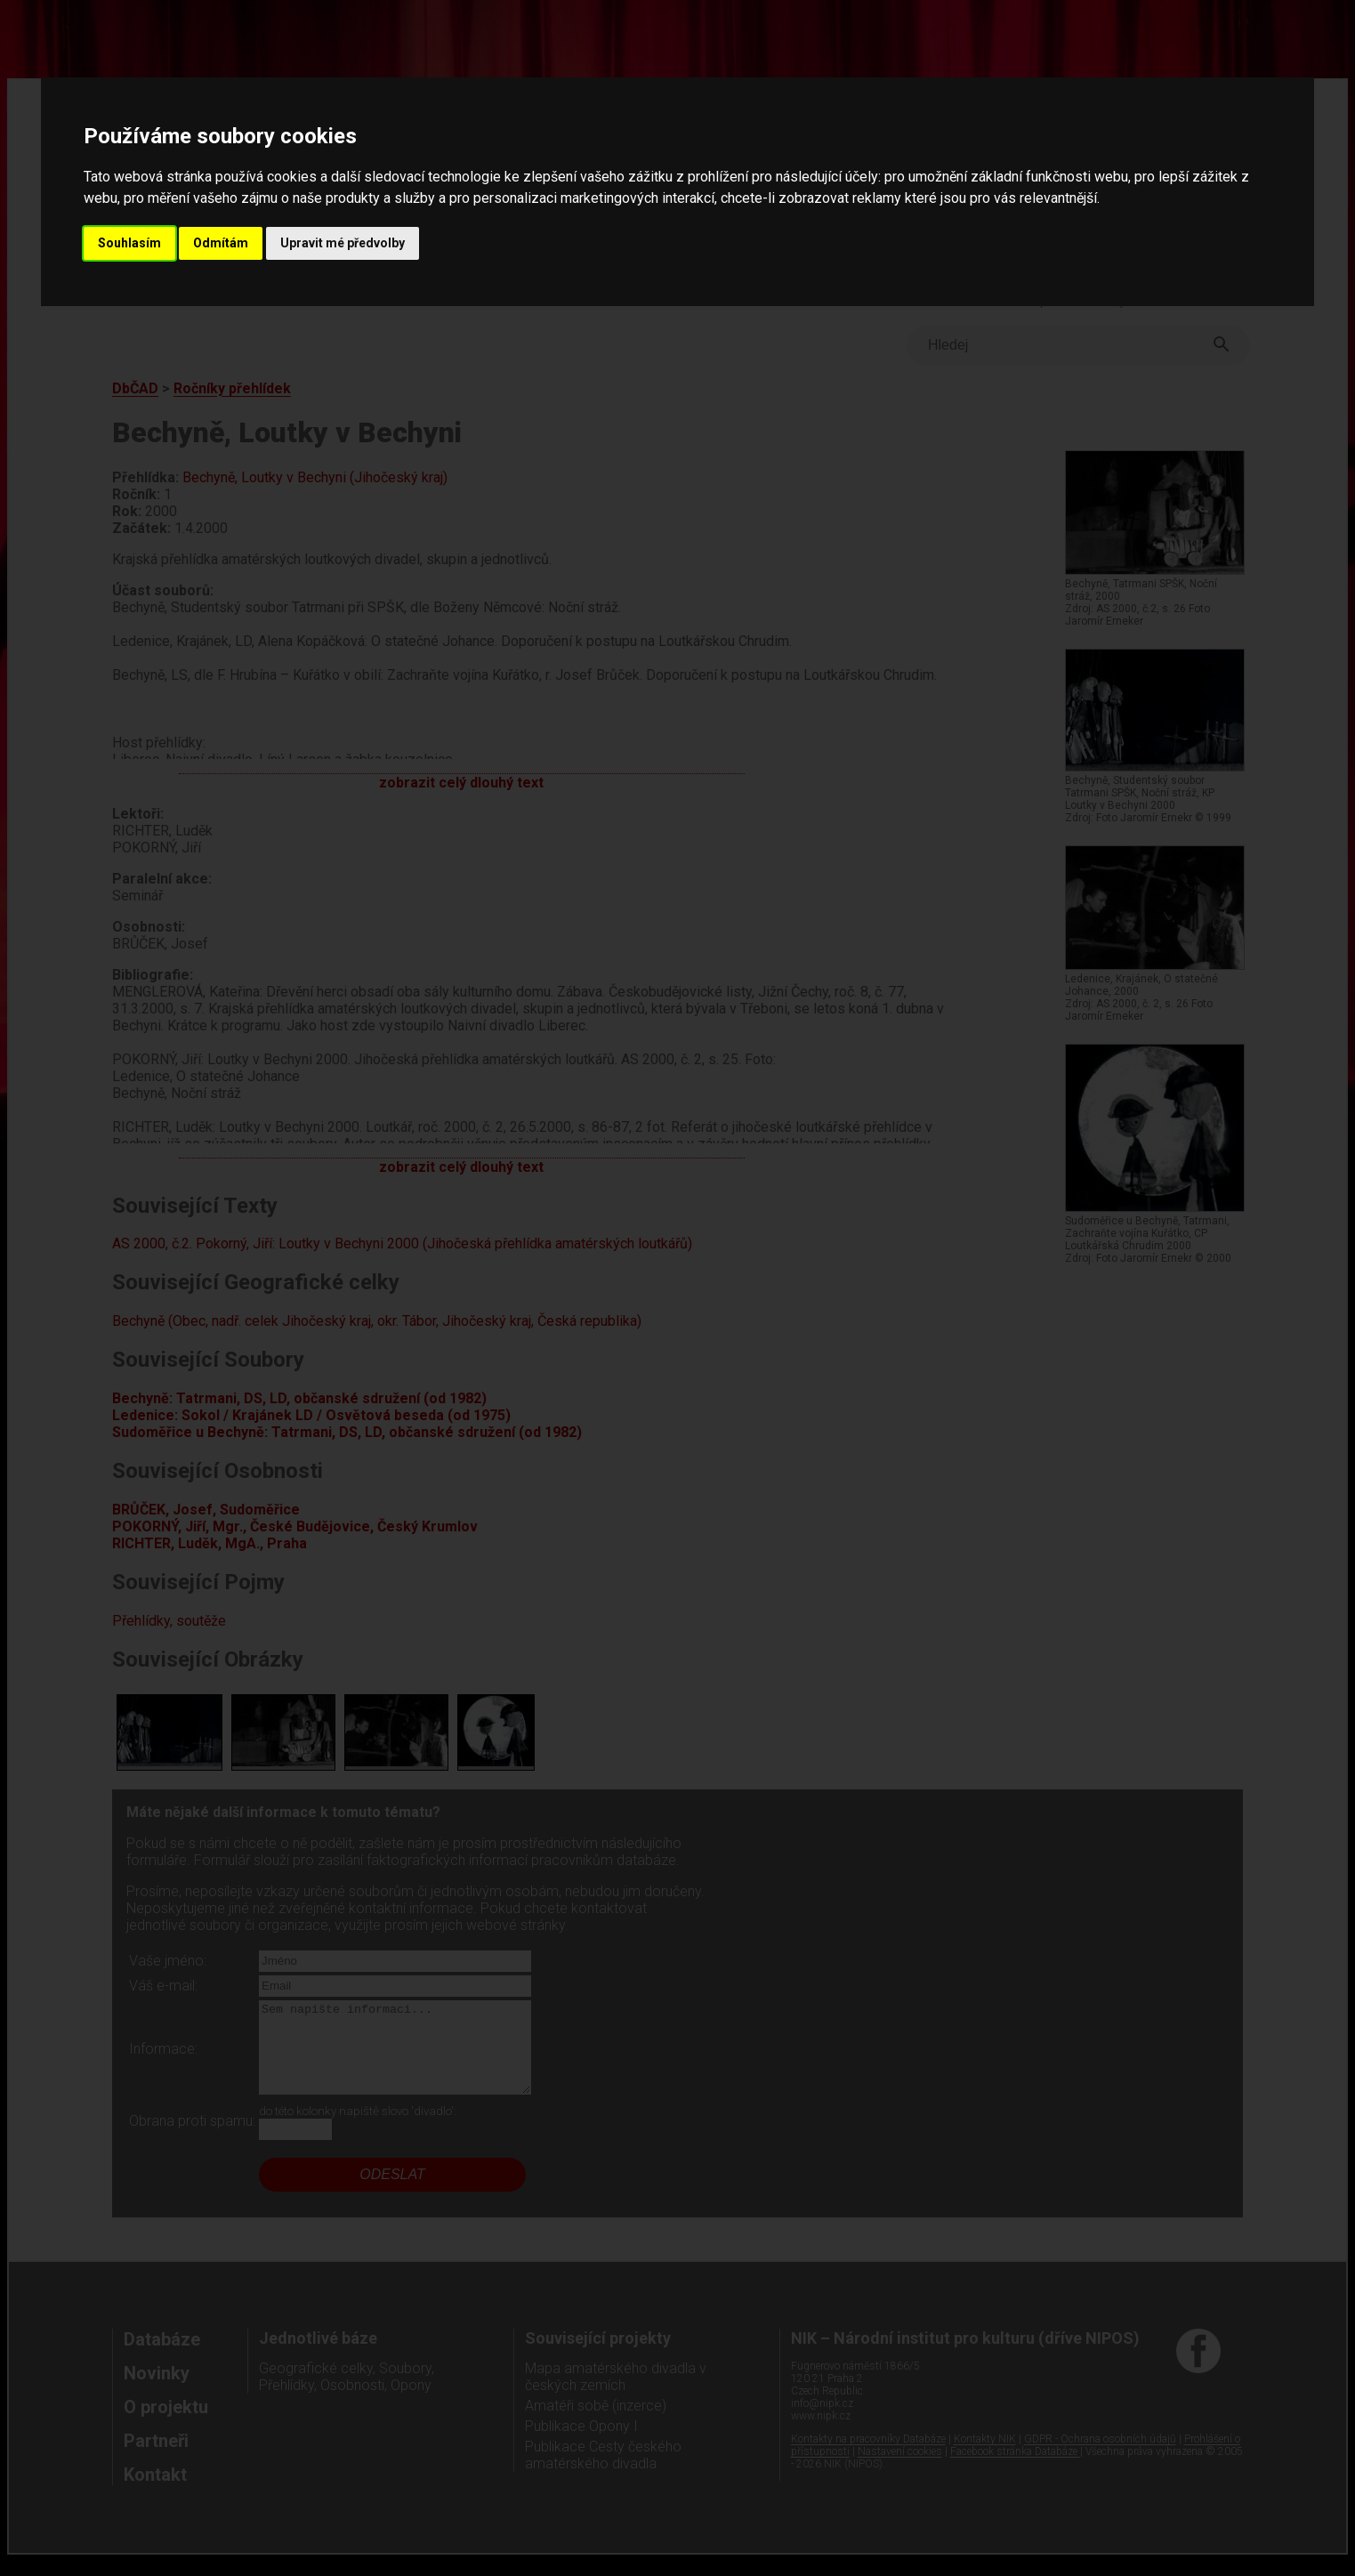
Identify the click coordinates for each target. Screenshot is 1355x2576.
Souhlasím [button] (129, 243)
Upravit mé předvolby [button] (342, 243)
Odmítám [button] (220, 243)
